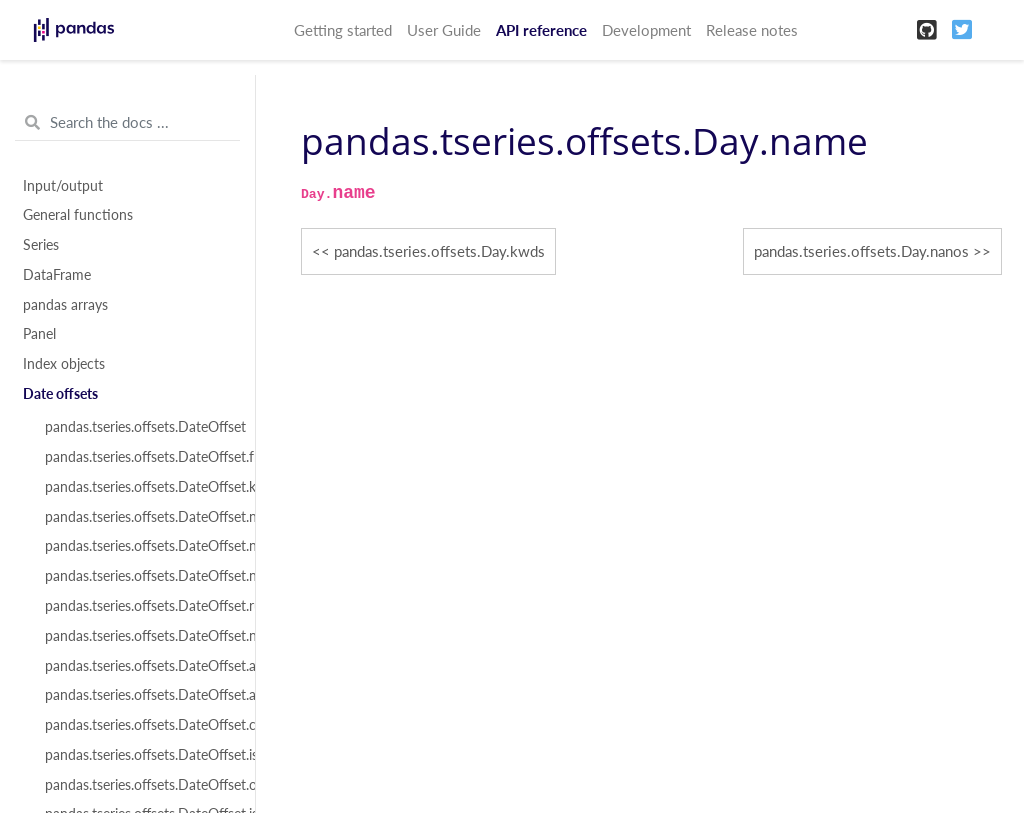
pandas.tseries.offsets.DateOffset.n (139, 636)
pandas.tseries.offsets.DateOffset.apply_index (139, 695)
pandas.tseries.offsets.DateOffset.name (139, 517)
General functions (78, 215)
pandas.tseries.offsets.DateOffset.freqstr (139, 457)
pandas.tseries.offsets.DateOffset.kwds (139, 487)
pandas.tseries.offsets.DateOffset (139, 427)
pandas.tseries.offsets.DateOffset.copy (139, 725)
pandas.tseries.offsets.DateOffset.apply (139, 666)
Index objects (64, 364)
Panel (39, 334)
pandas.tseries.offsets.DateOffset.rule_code (139, 606)
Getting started (343, 30)
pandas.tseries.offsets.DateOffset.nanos (139, 546)
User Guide (444, 30)
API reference (541, 30)
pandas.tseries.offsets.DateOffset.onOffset (139, 785)
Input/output (63, 186)
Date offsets (60, 394)
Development (646, 30)
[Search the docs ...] (127, 123)
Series (41, 245)
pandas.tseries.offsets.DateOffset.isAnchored (139, 755)
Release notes (752, 30)
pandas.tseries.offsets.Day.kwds (439, 251)
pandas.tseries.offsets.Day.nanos (861, 251)
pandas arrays (65, 305)
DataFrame (57, 275)
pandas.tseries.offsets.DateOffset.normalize (139, 576)
